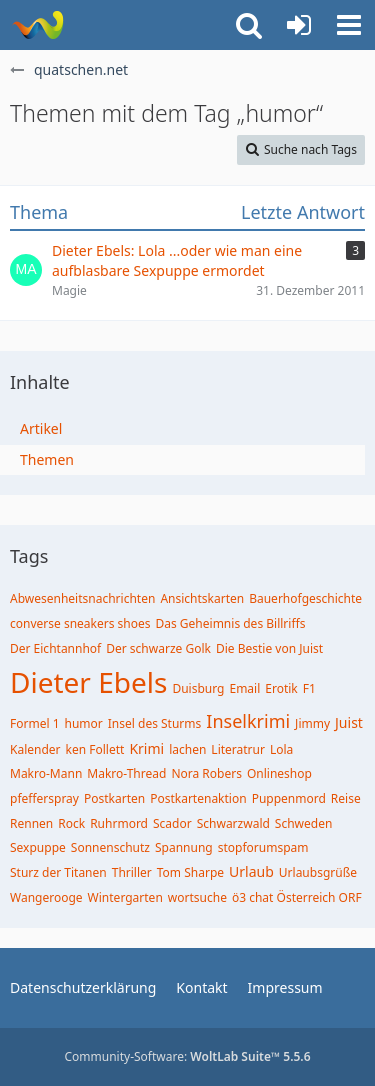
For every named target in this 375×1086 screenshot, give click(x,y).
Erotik (281, 688)
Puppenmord (289, 798)
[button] (349, 25)
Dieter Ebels (88, 682)
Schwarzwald (233, 823)
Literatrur (238, 749)
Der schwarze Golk (158, 648)
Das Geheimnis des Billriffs (231, 623)
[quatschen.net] (37, 25)
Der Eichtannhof (55, 648)
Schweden (304, 823)
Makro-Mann (46, 773)
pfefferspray (44, 798)
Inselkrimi (248, 721)
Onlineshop (279, 773)
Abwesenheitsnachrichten (82, 598)
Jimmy (312, 723)
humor (84, 723)
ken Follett (95, 749)
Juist (349, 722)
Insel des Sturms (155, 723)
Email (244, 688)
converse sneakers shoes (80, 623)
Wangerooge (46, 897)
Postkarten (114, 798)
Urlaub (251, 871)
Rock (71, 823)
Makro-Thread (126, 773)
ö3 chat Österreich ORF (297, 897)
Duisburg (198, 688)
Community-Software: (187, 1056)
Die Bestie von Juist (269, 648)
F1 (309, 688)
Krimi (146, 748)
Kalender (35, 749)
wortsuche (197, 897)
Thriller (132, 872)
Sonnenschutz (110, 847)
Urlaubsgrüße (318, 872)
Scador (172, 823)
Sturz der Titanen (58, 872)
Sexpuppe (38, 847)
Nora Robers (206, 773)
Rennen (31, 823)
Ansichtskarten (202, 598)
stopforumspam (263, 847)
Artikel (41, 428)
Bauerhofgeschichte (305, 598)
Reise (346, 798)
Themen (47, 459)
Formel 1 (35, 723)
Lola (281, 749)
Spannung (184, 847)
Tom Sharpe (190, 872)
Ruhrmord (119, 823)
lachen (187, 749)
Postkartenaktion (198, 798)
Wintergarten (125, 897)
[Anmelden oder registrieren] (299, 25)
